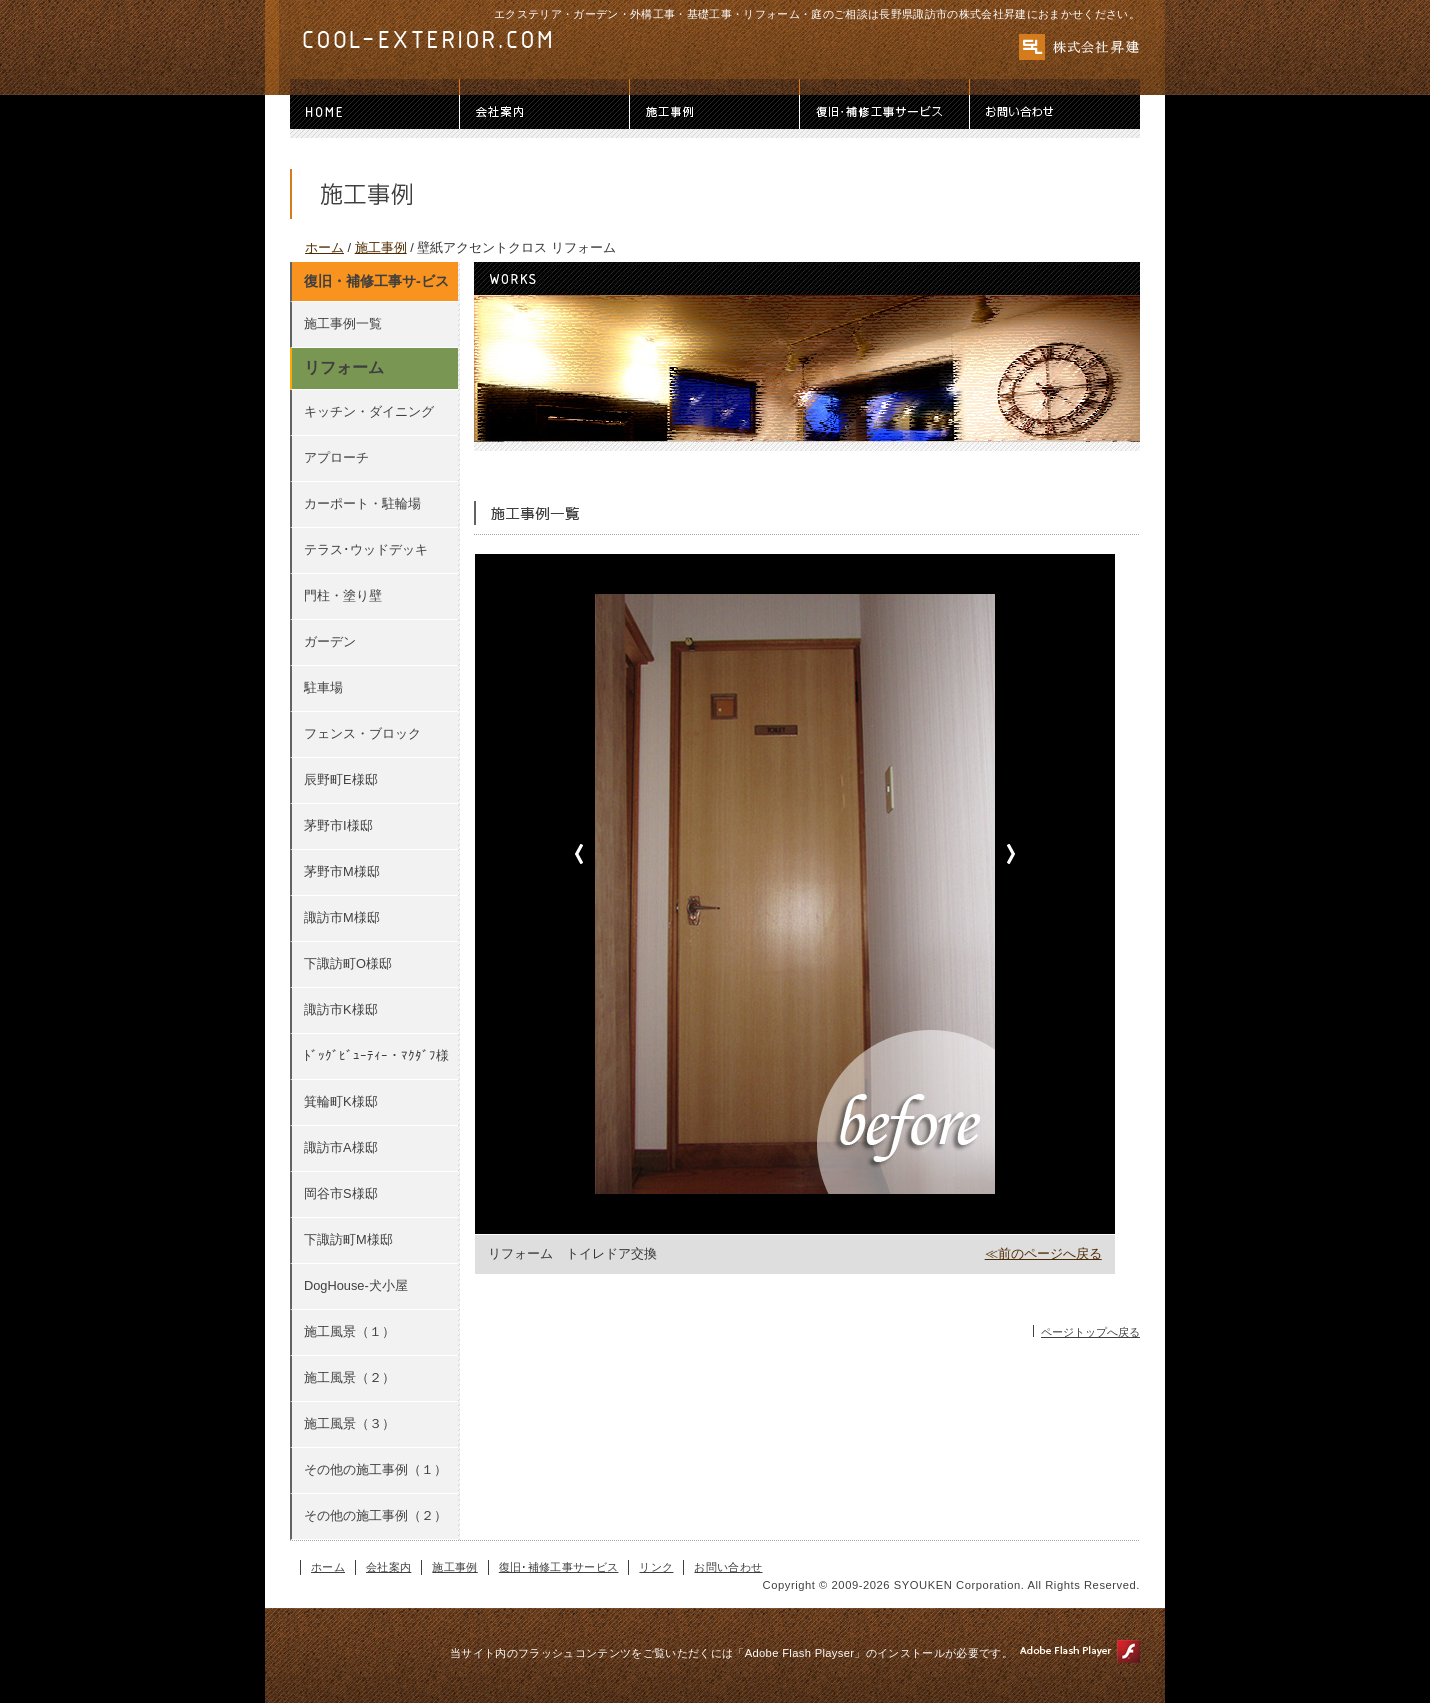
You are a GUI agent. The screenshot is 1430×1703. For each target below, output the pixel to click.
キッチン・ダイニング (369, 411)
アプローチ (336, 457)
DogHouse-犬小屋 (356, 1285)
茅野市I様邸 (338, 825)
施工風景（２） (349, 1377)
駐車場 (323, 687)
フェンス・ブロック (362, 733)
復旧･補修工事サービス (885, 112)
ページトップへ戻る (1090, 1331)
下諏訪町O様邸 (348, 963)
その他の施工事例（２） (375, 1515)
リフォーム (344, 367)
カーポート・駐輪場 (362, 503)
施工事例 (715, 112)
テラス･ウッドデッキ (366, 549)
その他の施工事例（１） (375, 1469)
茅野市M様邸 (342, 871)
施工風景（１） (349, 1331)
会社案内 (545, 112)
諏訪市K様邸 (341, 1009)
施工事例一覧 (343, 323)
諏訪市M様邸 (342, 917)
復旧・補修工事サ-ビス (376, 281)
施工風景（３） (349, 1423)
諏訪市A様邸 (341, 1147)
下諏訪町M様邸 (348, 1239)
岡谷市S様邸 (341, 1193)
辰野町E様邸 (341, 779)
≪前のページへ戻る (1043, 1253)
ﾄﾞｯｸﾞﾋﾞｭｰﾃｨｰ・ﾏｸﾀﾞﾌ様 (376, 1055)
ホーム (375, 112)
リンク (656, 1567)
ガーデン (330, 641)
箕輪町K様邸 (341, 1101)
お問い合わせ (1055, 112)
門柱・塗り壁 (343, 595)
